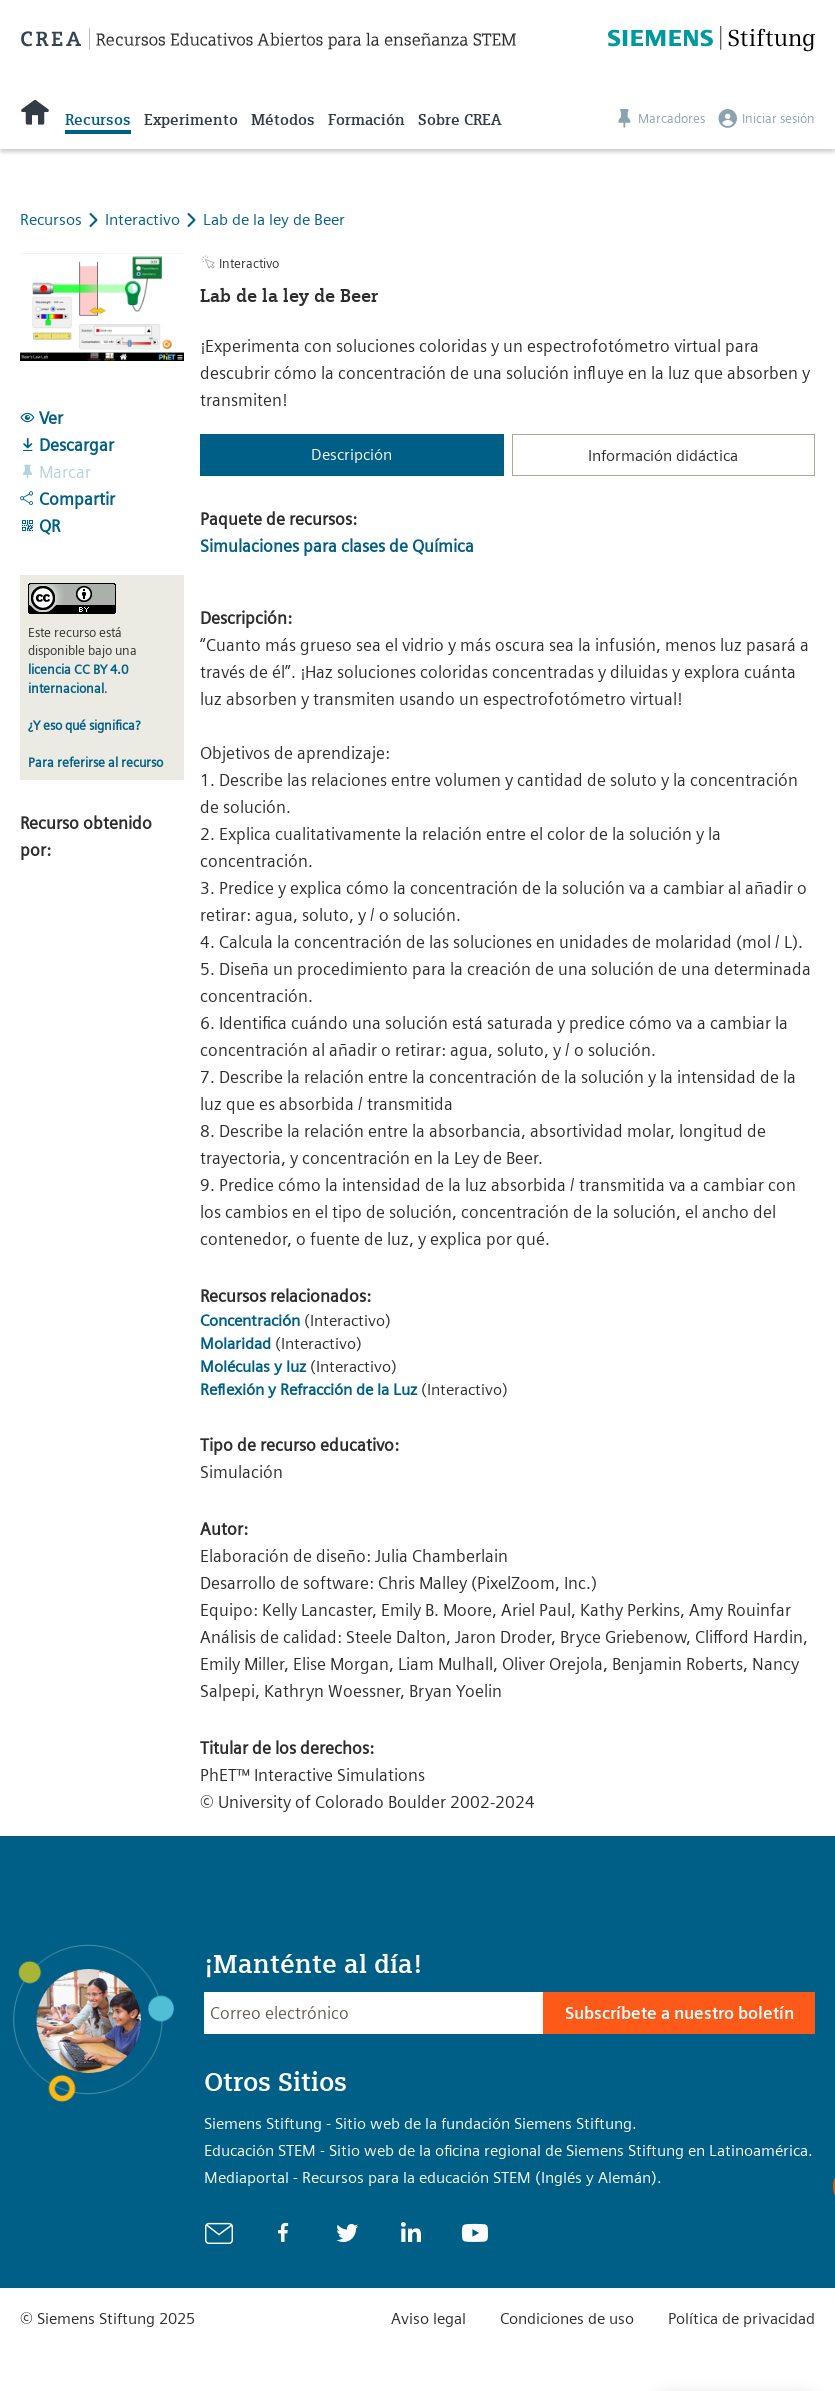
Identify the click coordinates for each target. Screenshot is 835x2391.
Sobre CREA (459, 120)
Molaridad (235, 1343)
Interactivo (144, 219)
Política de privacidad (741, 2318)
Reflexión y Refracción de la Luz (308, 1389)
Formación (366, 120)
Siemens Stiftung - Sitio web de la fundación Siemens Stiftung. (420, 2123)
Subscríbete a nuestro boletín (679, 2013)
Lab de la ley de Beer (274, 219)
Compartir (67, 499)
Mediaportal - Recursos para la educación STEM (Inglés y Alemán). (433, 2177)
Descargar (67, 445)
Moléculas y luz (253, 1366)
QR (40, 526)
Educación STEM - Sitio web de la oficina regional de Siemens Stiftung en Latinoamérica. (508, 2150)
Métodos (283, 120)
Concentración (252, 1320)
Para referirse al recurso (95, 762)
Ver (41, 418)
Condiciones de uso (567, 2318)
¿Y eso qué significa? (84, 725)
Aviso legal (428, 2318)
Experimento (191, 120)
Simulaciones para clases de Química (337, 546)
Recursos (98, 120)
